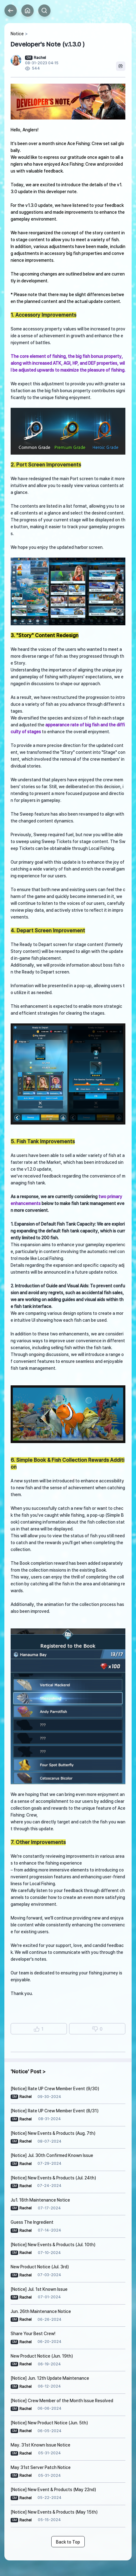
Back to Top (68, 2541)
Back (10, 10)
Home (27, 10)
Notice (17, 33)
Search (44, 10)
